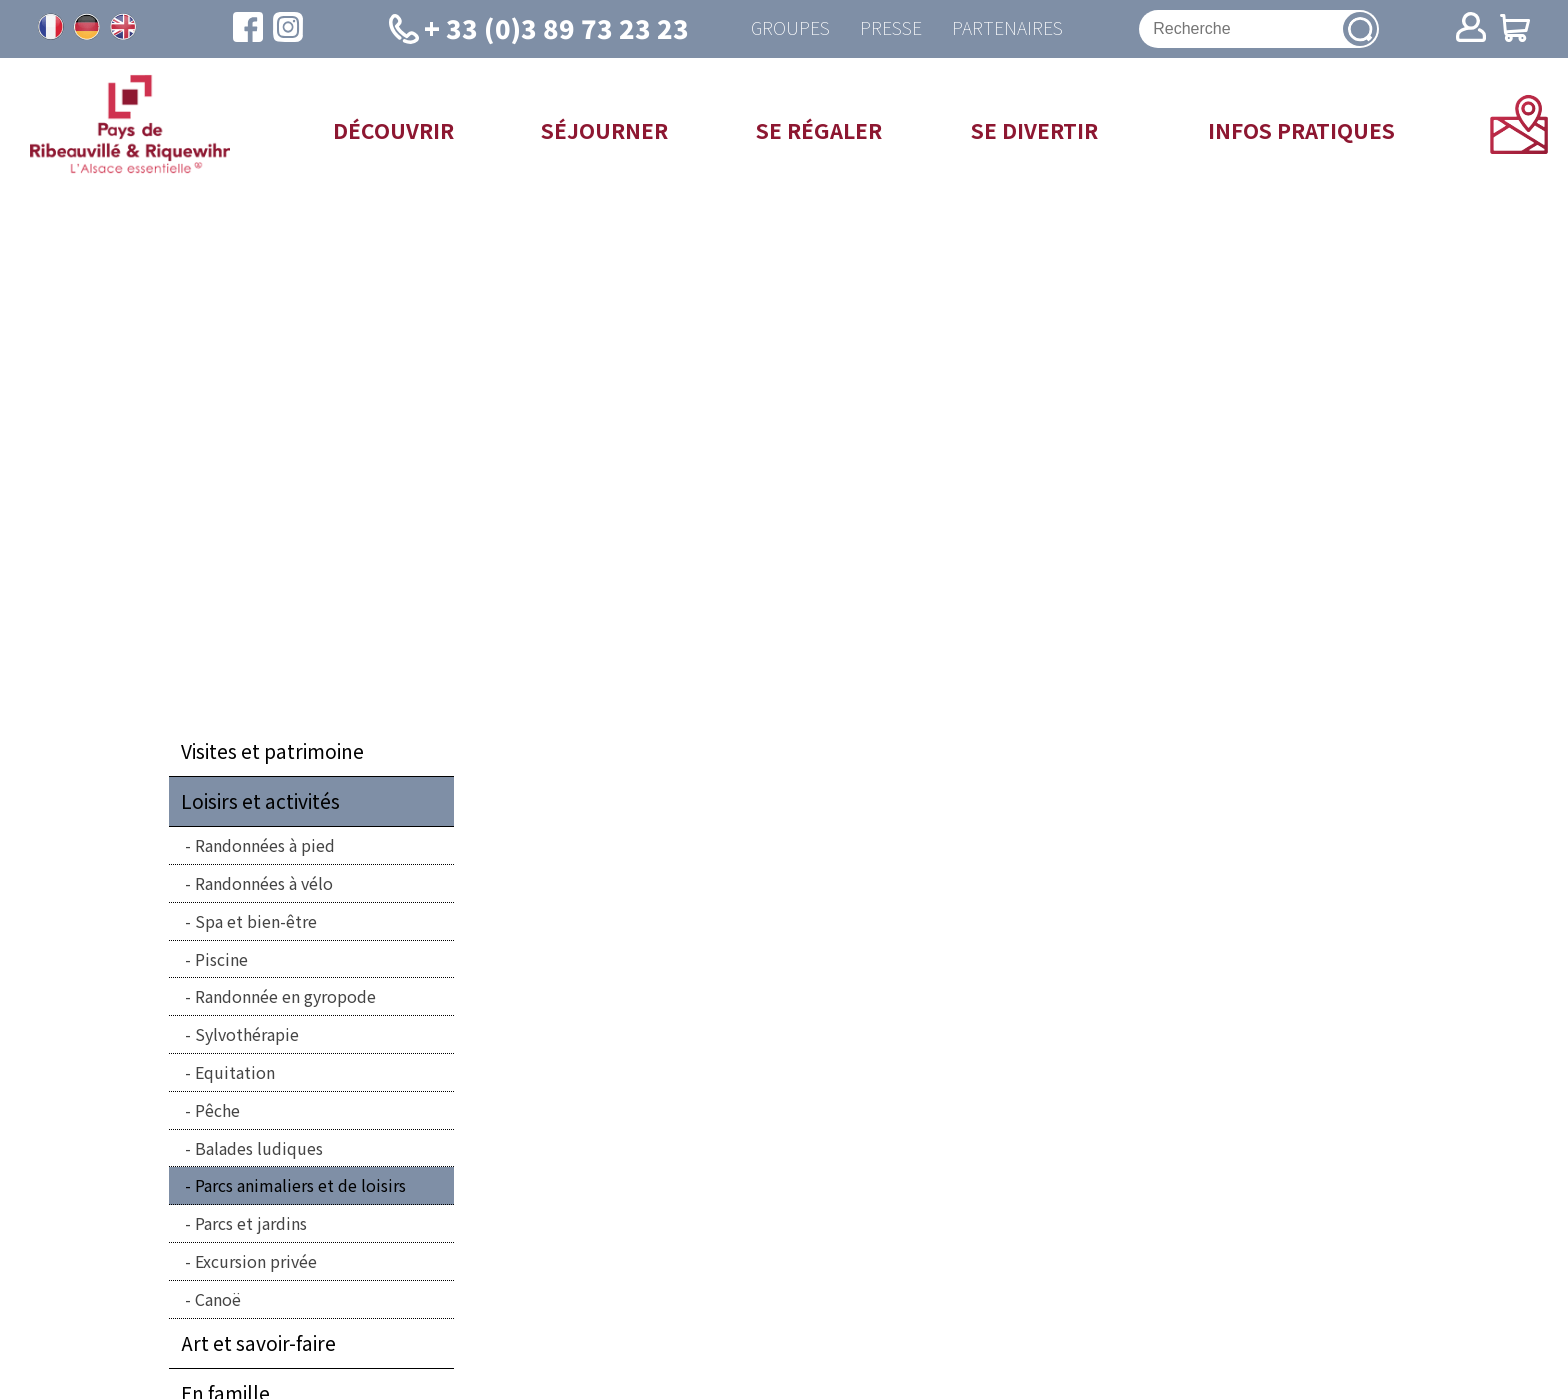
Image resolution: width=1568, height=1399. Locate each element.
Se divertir (1034, 130)
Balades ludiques (259, 1148)
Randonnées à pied (265, 845)
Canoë (218, 1299)
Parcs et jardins (251, 1223)
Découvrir (393, 130)
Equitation (235, 1072)
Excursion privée (256, 1261)
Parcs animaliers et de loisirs (300, 1185)
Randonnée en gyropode (285, 996)
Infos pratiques (1301, 130)
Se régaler (819, 130)
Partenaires (1007, 28)
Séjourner (604, 130)
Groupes (790, 28)
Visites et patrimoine (272, 751)
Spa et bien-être (256, 921)
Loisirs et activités (260, 801)
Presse (891, 28)
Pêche (217, 1110)
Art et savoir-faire (258, 1343)
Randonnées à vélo (264, 883)
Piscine (221, 959)
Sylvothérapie (247, 1034)
